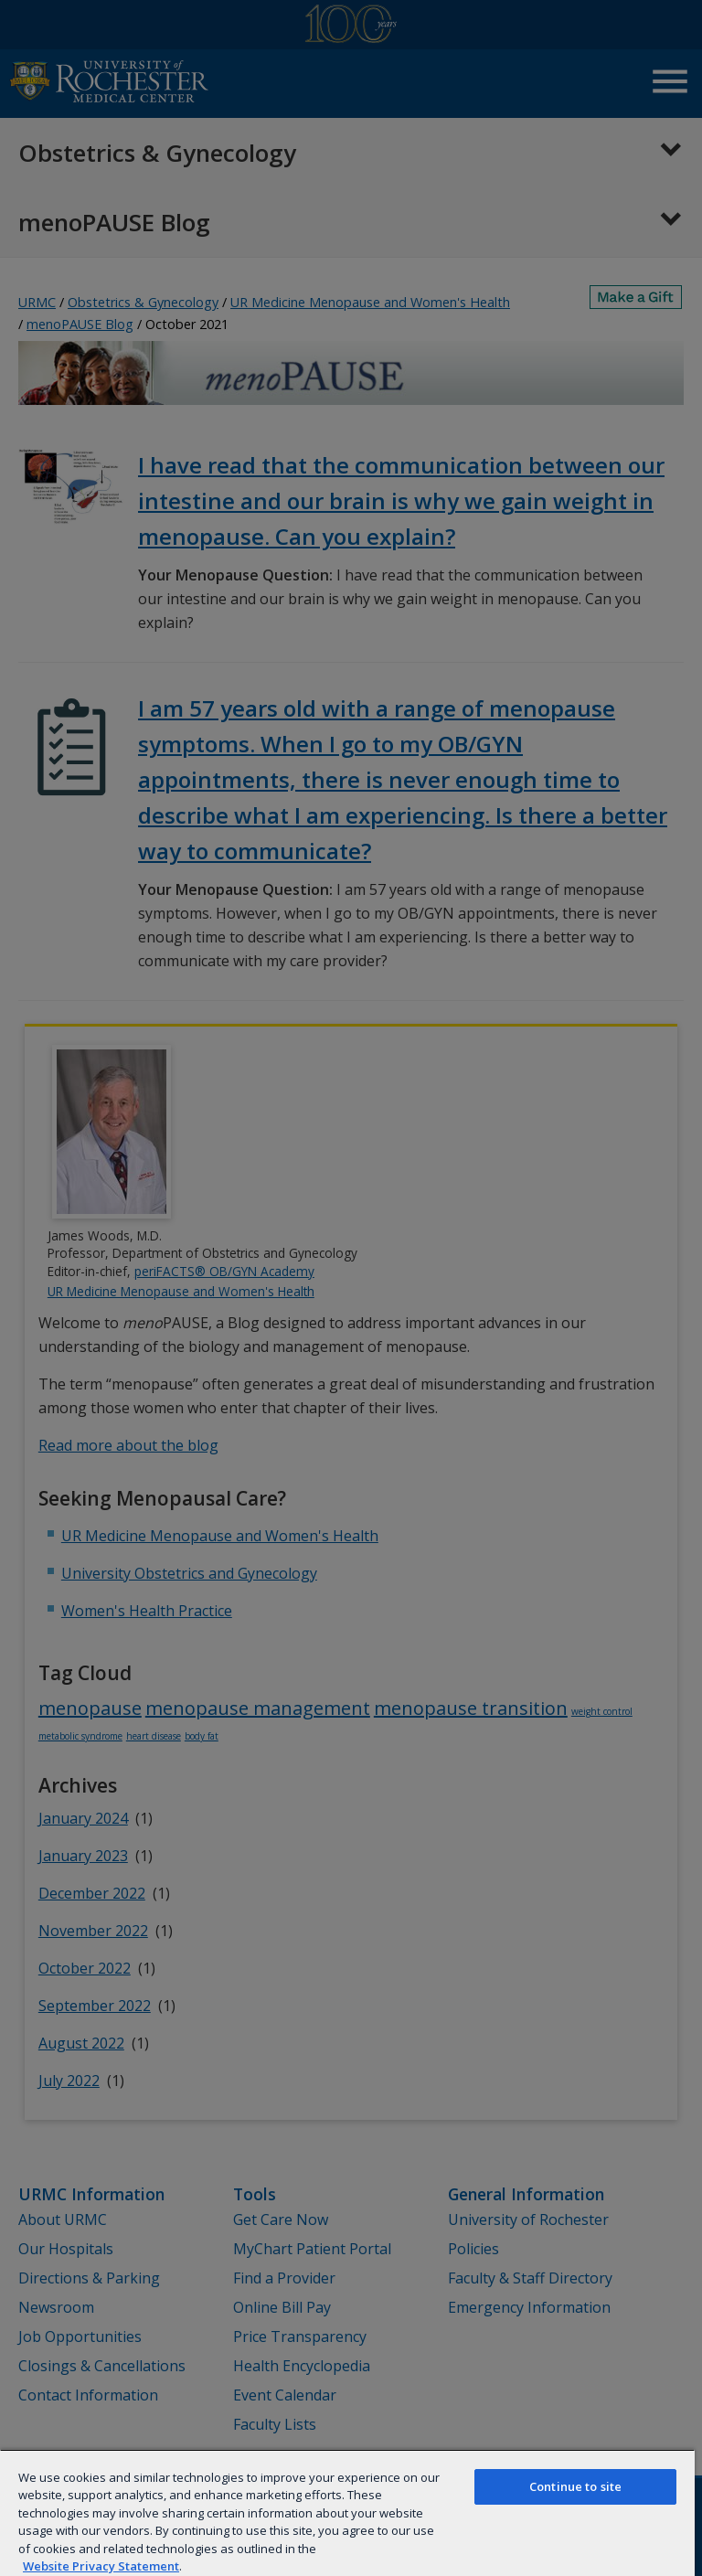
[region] (347, 2512)
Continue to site (575, 2486)
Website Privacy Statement (101, 2566)
